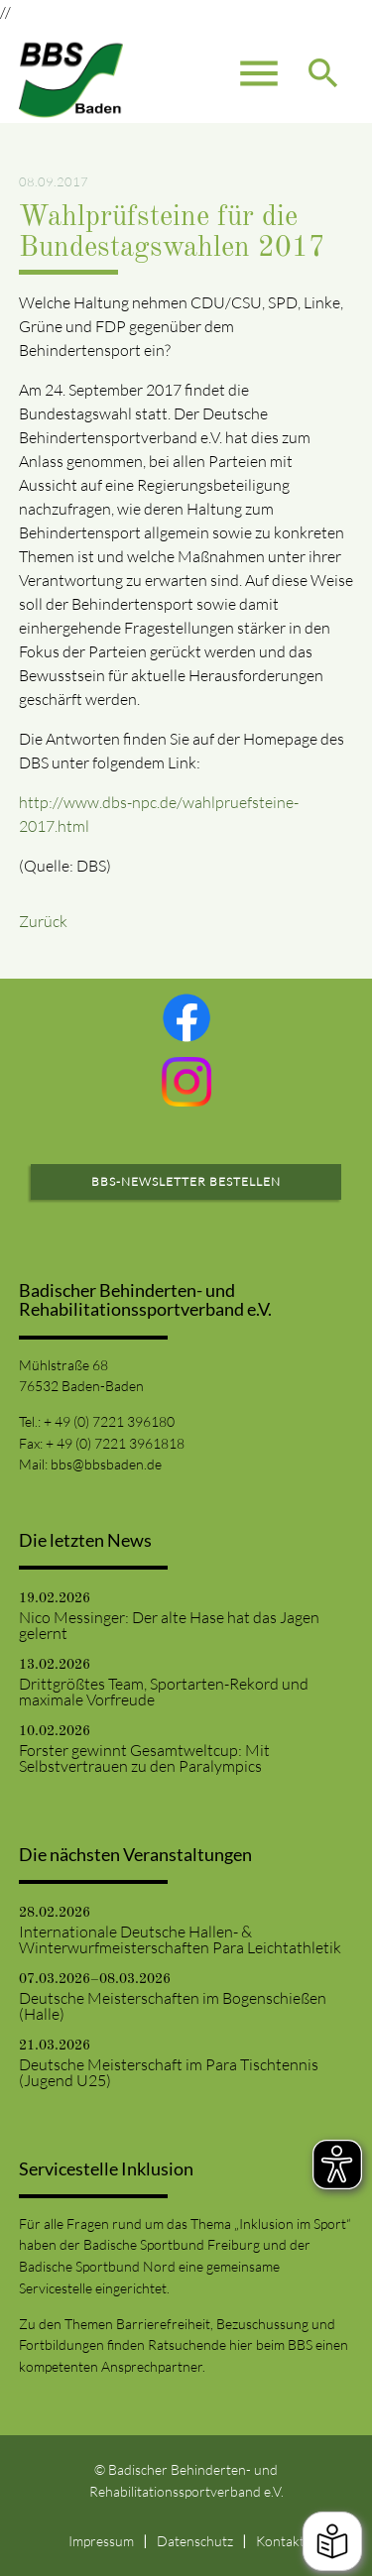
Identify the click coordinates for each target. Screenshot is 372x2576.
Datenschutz (195, 2540)
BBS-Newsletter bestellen (186, 1181)
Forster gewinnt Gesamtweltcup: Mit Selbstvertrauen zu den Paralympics (144, 1758)
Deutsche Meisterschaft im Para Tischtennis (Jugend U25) (168, 2072)
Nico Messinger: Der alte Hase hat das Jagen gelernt (169, 1625)
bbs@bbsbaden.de (106, 1464)
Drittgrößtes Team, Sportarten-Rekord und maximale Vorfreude (164, 1691)
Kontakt (280, 2540)
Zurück (43, 921)
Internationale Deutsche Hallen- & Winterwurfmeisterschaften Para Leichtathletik (180, 1939)
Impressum (101, 2540)
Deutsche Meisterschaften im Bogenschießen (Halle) (172, 2006)
